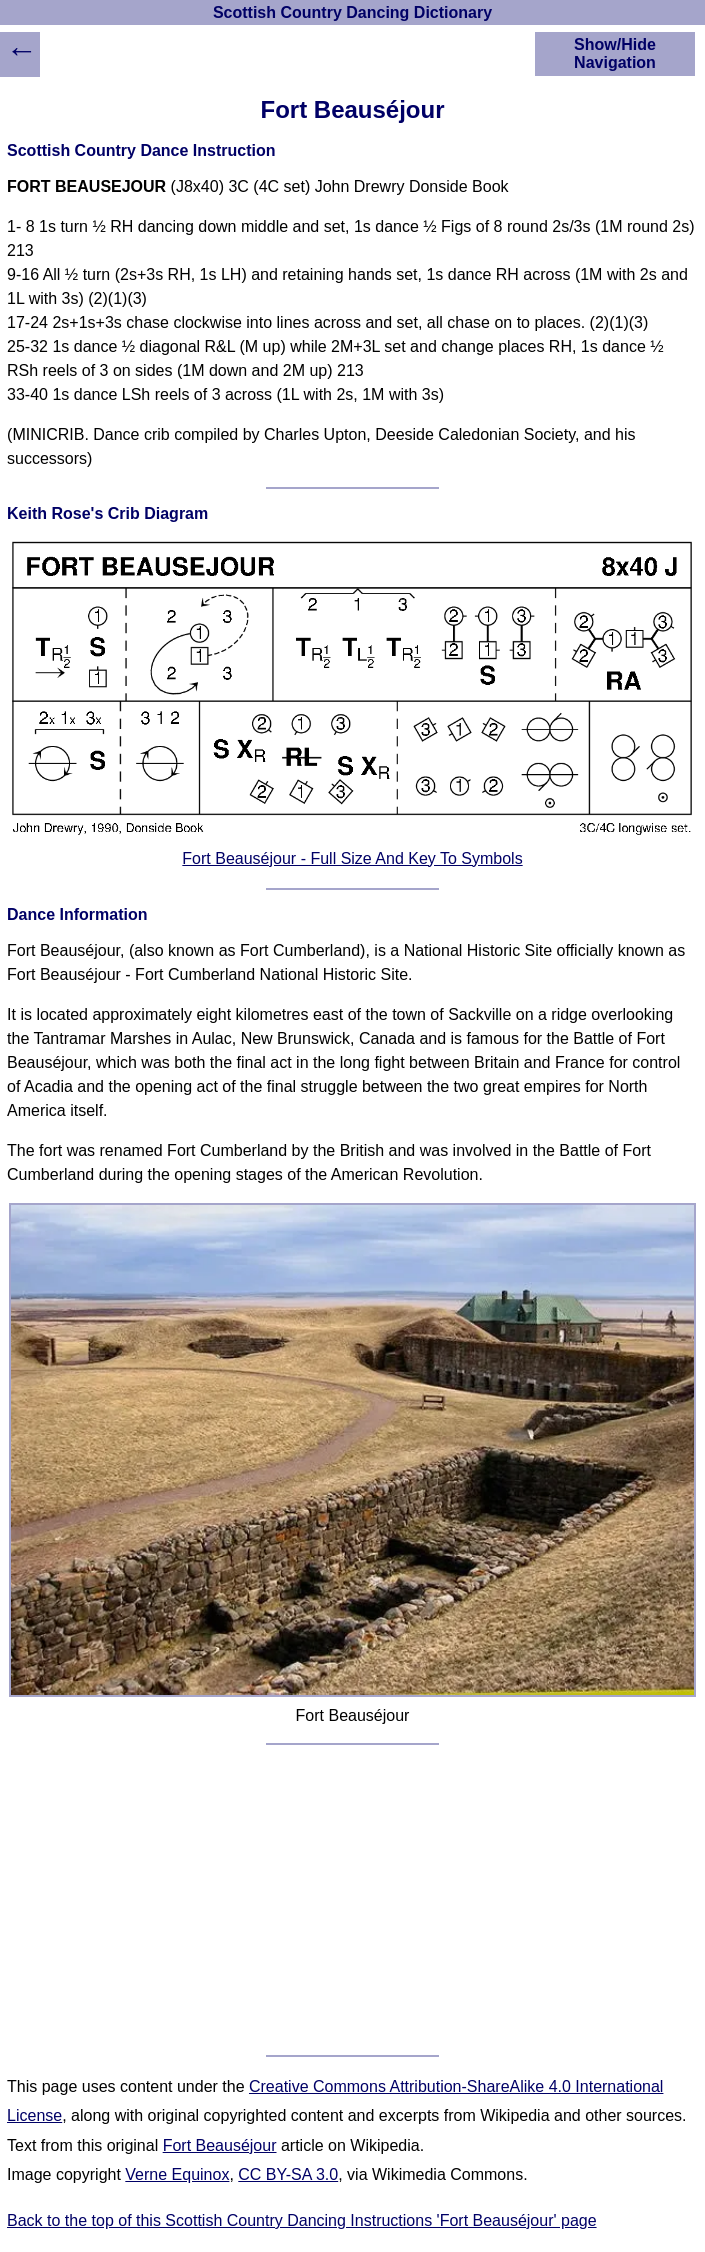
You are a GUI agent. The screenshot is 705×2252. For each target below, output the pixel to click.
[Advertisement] (352, 1900)
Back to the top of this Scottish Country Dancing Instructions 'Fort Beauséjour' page (302, 2220)
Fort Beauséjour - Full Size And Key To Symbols (352, 858)
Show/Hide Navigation (615, 53)
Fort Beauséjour (220, 2145)
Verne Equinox (177, 2174)
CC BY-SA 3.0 (288, 2174)
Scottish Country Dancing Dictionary (352, 12)
